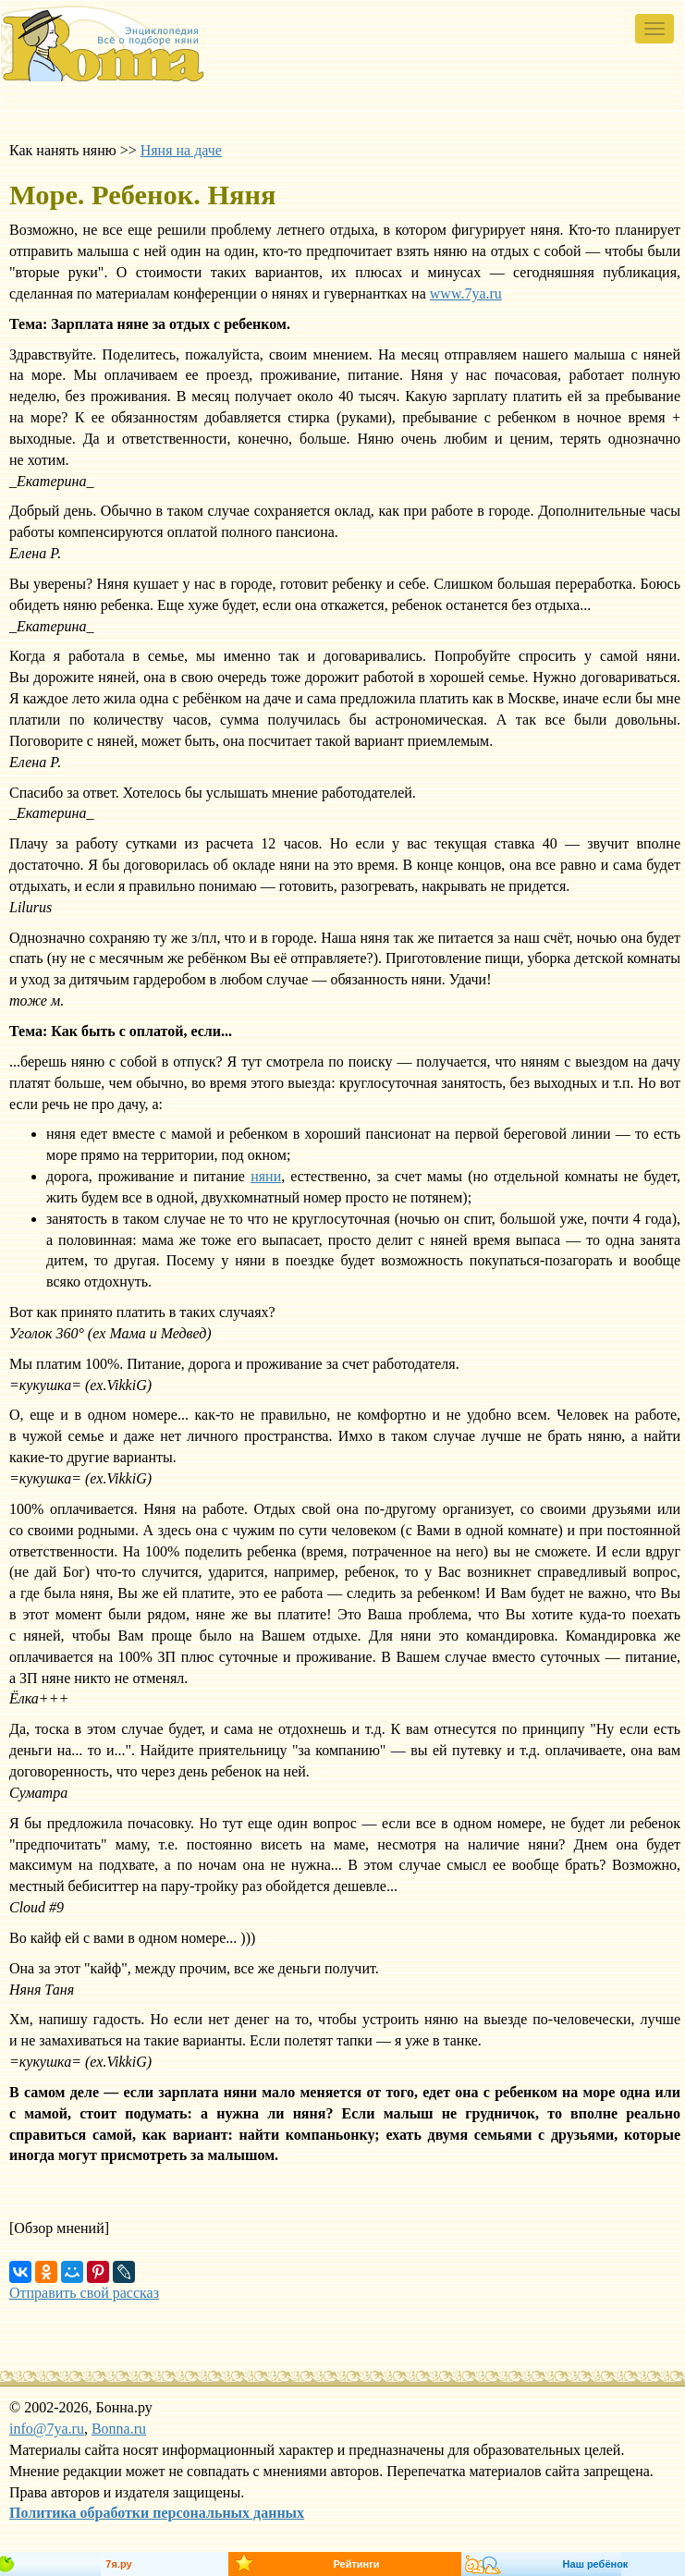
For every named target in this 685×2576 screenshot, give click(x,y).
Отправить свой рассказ (84, 2293)
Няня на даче (181, 150)
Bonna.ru (119, 2428)
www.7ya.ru (466, 293)
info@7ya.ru (46, 2428)
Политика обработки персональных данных (156, 2513)
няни (266, 1176)
